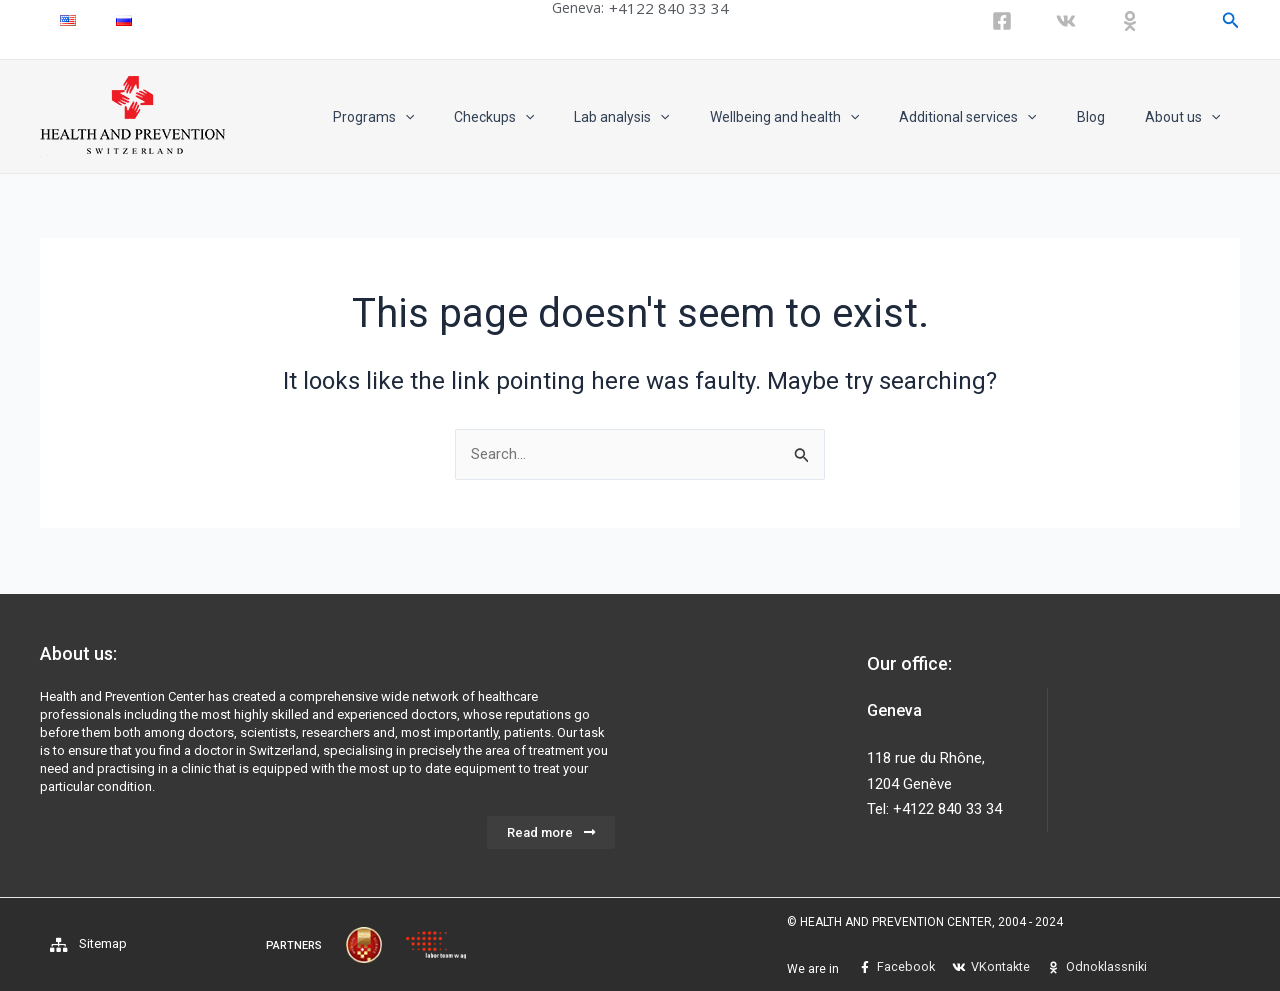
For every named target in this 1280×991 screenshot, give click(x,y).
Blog (1109, 117)
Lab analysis (675, 117)
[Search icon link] (1231, 20)
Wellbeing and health (826, 117)
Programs (451, 117)
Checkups (560, 117)
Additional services (997, 117)
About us (1188, 117)
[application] (483, 117)
